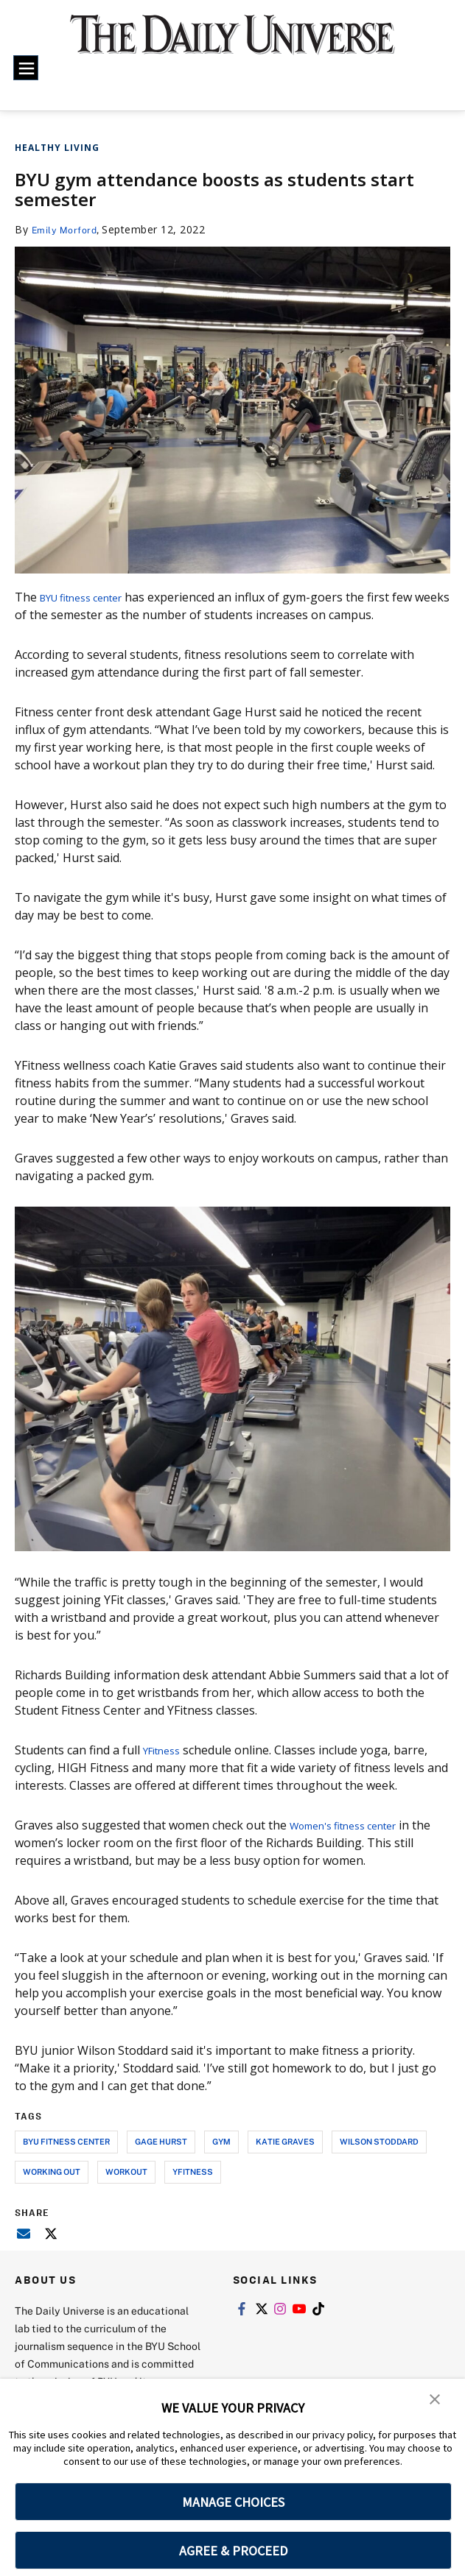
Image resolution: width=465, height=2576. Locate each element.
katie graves (285, 2141)
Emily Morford (68, 229)
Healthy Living (57, 147)
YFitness (166, 1750)
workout (126, 2171)
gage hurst (161, 2141)
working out (51, 2171)
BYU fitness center (90, 597)
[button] (435, 2400)
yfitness (192, 2171)
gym (221, 2141)
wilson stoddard (379, 2141)
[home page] (233, 43)
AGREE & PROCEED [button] (233, 2550)
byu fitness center (66, 2141)
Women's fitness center (354, 1825)
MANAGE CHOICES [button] (233, 2502)
